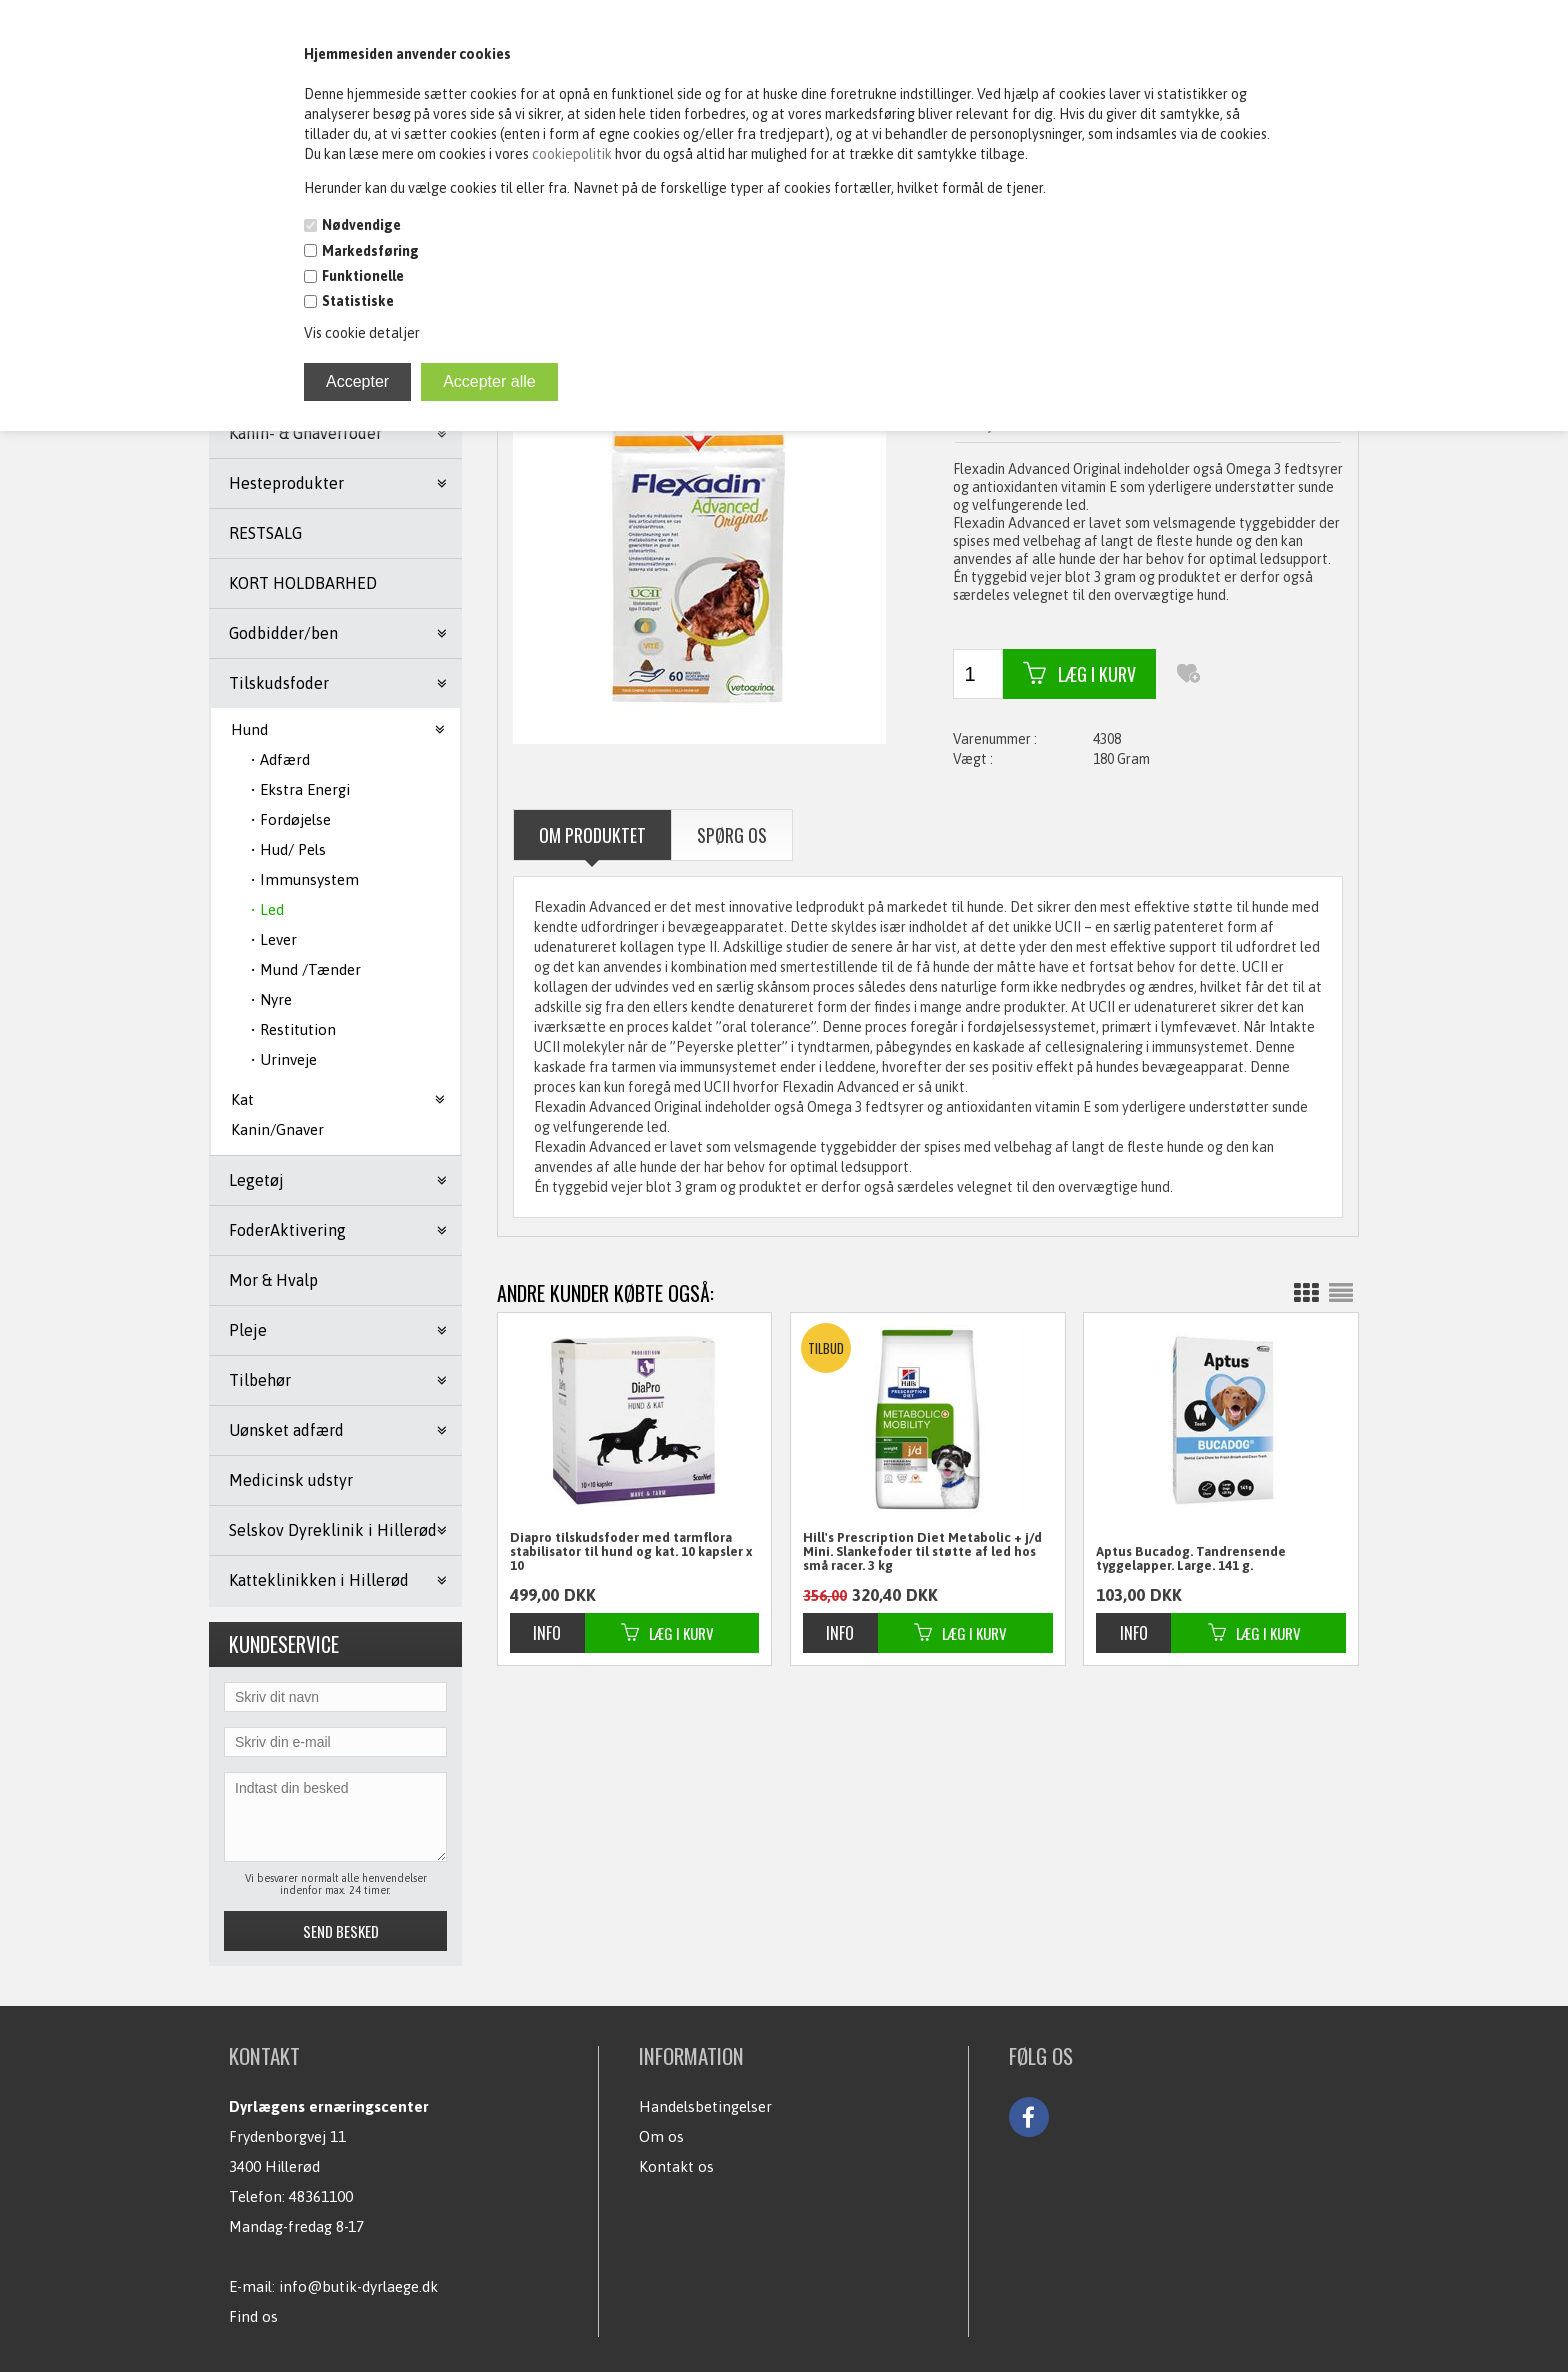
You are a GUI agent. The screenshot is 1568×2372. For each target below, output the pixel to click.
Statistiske (358, 301)
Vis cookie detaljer (362, 333)
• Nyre (271, 999)
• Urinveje (284, 1059)
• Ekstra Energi (300, 789)
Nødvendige (361, 225)
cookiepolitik (573, 154)
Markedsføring (370, 251)
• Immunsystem (305, 879)
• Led (267, 909)
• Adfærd (280, 759)
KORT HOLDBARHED (303, 583)
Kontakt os (676, 2166)
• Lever (274, 939)
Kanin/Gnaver (277, 1129)
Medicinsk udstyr (291, 1480)
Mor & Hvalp (273, 1280)
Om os (661, 2136)
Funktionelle (363, 276)
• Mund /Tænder (306, 969)
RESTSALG (265, 533)
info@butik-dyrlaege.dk (358, 2286)
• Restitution (293, 1029)
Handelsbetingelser (705, 2106)
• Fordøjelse (291, 819)
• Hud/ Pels (288, 849)
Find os (253, 2316)
